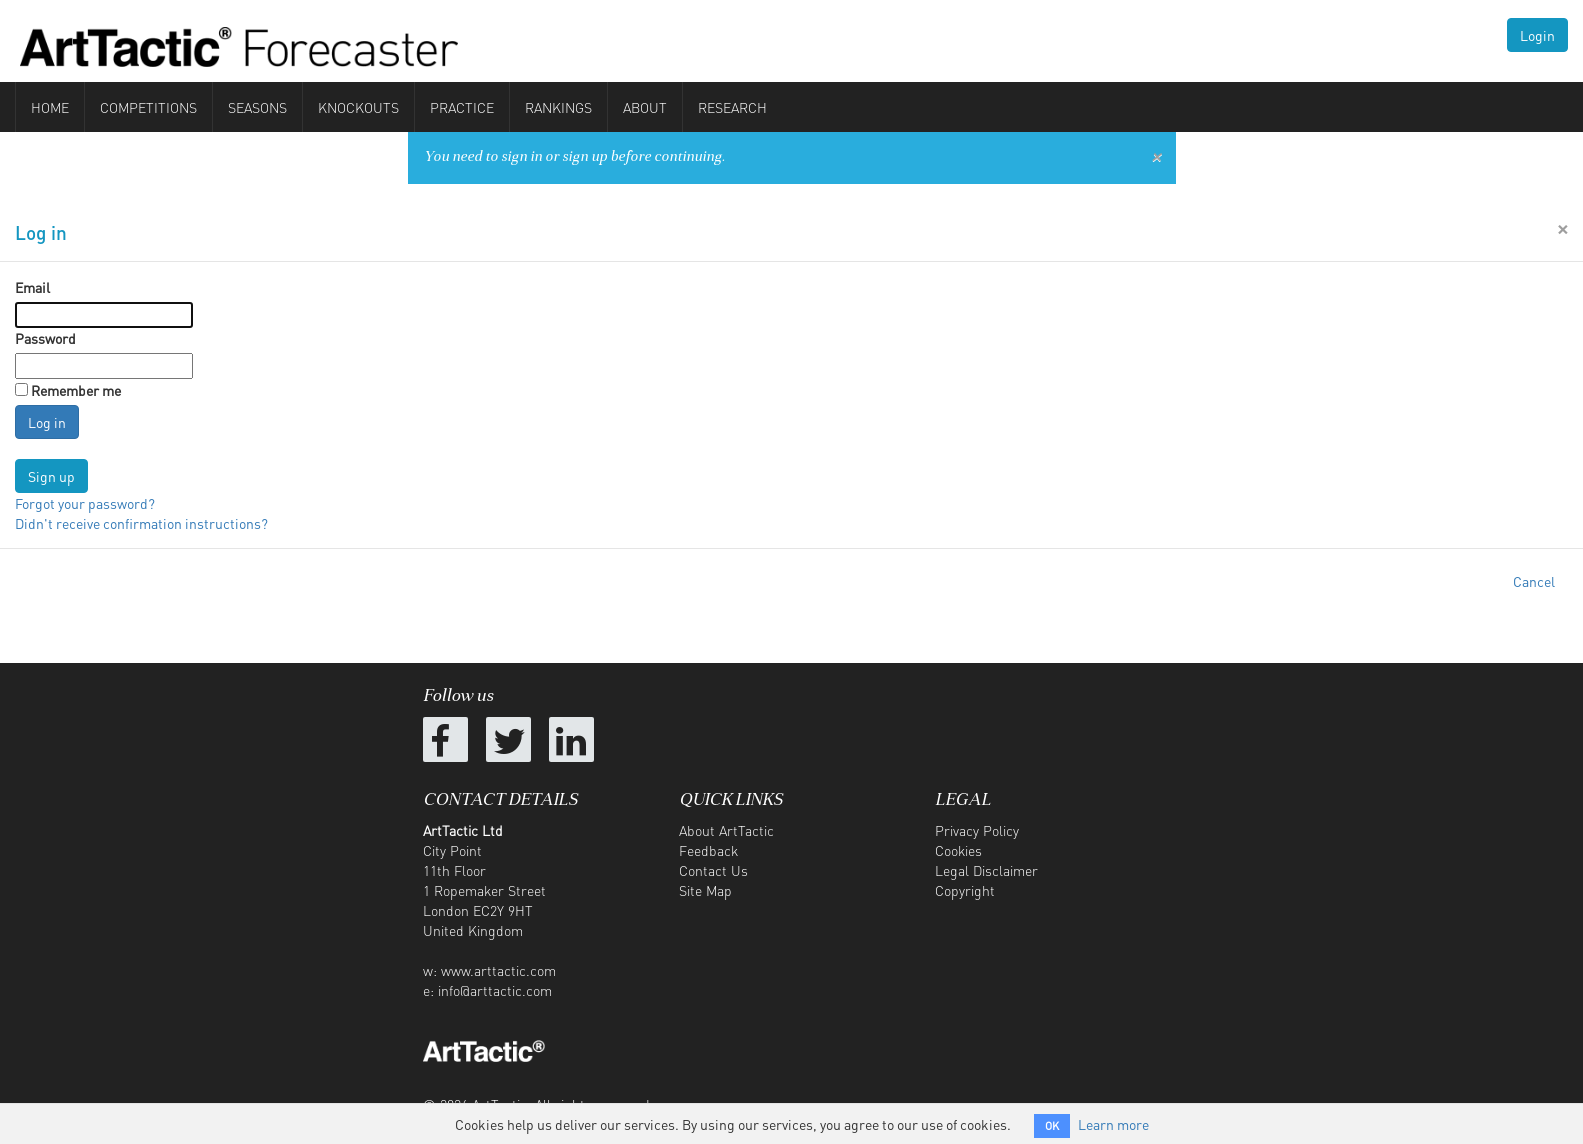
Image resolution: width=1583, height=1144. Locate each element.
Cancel (1534, 581)
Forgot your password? (85, 503)
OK (1052, 1126)
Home (50, 107)
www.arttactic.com (498, 970)
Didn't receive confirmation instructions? (141, 523)
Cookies (958, 850)
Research (732, 107)
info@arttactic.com (495, 990)
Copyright (965, 890)
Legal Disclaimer (986, 870)
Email (32, 287)
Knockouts (358, 107)
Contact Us (713, 870)
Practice (462, 107)
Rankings (558, 107)
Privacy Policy (977, 830)
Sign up (51, 476)
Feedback (708, 850)
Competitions (148, 107)
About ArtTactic (726, 830)
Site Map (705, 890)
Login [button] (1537, 35)
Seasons (257, 107)
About (645, 107)
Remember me (76, 390)
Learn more (1113, 1124)
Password (45, 338)
